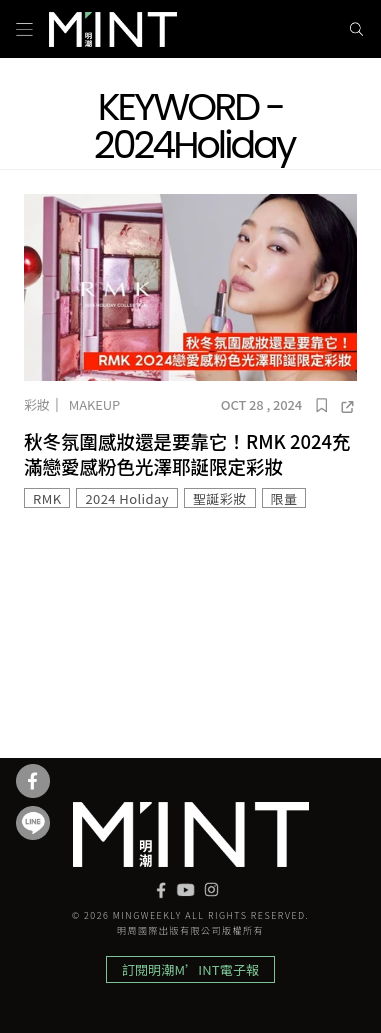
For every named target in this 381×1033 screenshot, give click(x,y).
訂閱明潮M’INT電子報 (190, 969)
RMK (47, 498)
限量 (284, 498)
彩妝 (37, 404)
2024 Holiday (126, 498)
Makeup (94, 404)
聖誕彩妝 (220, 498)
